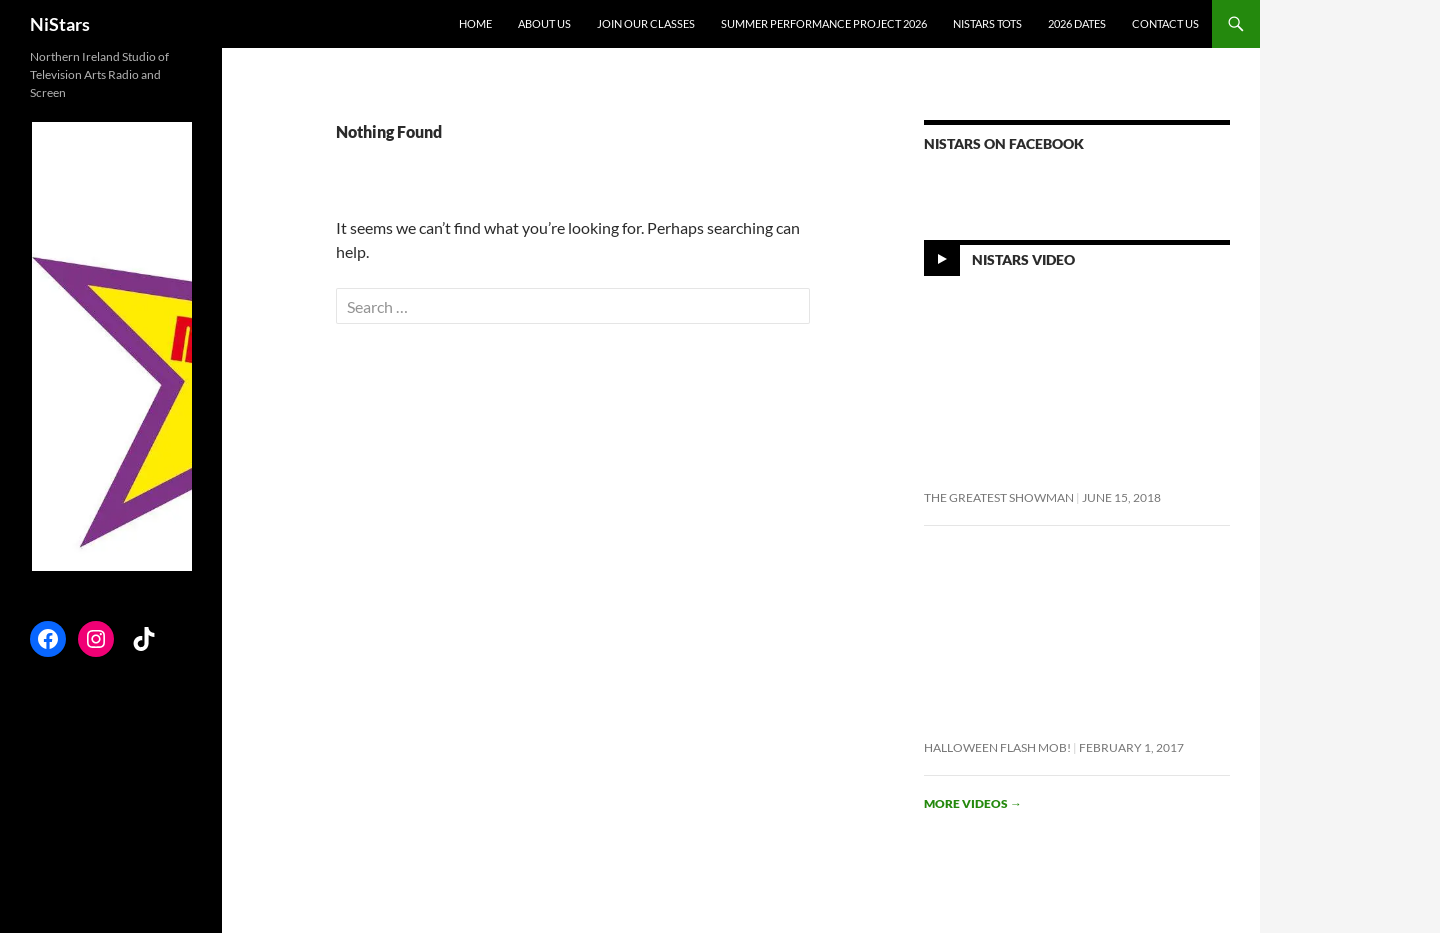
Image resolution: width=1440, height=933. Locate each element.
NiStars (60, 24)
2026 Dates (1077, 23)
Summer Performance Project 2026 (824, 23)
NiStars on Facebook (1004, 143)
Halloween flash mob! (997, 747)
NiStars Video (1023, 259)
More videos (973, 803)
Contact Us (1165, 23)
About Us (544, 23)
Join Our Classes (646, 23)
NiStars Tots (987, 23)
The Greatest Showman (999, 497)
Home (475, 23)
